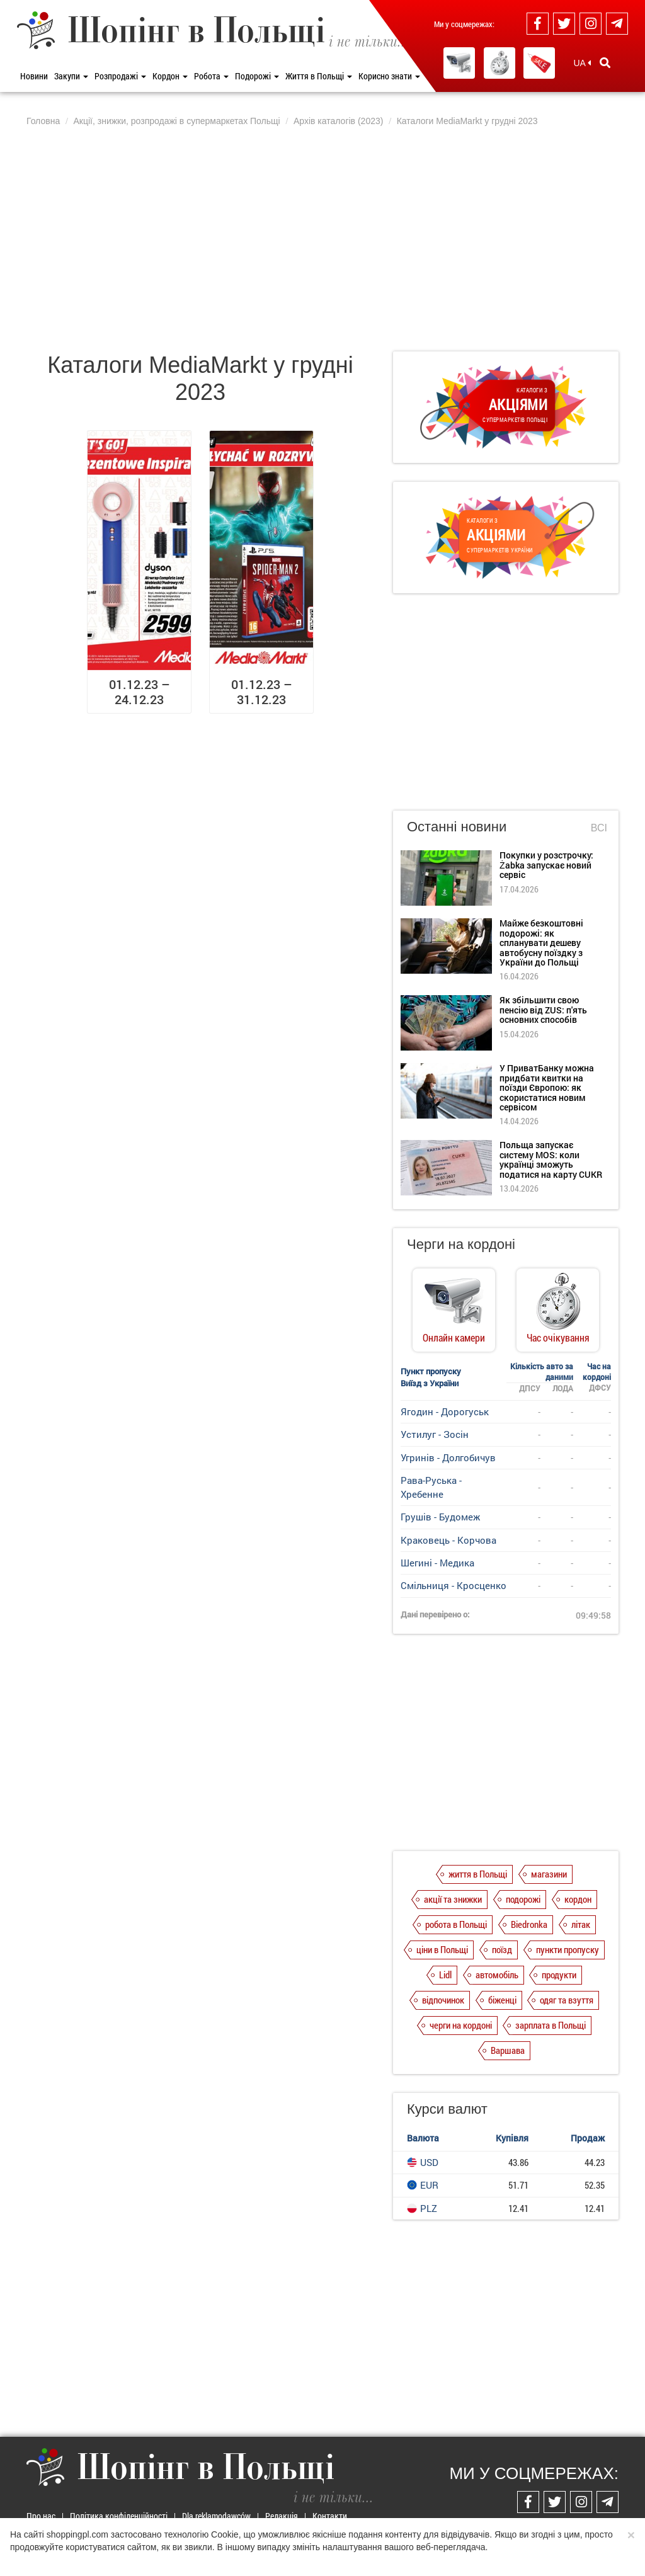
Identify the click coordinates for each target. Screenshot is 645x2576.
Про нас (40, 2516)
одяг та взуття (566, 1999)
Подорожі (257, 76)
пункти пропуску (567, 1949)
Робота (211, 76)
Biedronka (529, 1924)
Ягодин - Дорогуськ (445, 1411)
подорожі (523, 1899)
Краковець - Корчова (448, 1540)
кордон (577, 1899)
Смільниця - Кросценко (453, 1585)
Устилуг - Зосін (435, 1434)
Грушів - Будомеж (440, 1516)
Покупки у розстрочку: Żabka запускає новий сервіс (546, 865)
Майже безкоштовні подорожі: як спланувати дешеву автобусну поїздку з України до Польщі (541, 942)
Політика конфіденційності (119, 2516)
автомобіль (497, 1974)
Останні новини (456, 827)
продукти (559, 1974)
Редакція (281, 2516)
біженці (502, 1999)
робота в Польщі (456, 1924)
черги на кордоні (461, 2025)
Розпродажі (120, 76)
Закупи (71, 76)
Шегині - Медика (437, 1562)
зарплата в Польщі (550, 2025)
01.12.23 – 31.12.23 (261, 691)
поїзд (502, 1949)
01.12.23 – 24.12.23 (139, 691)
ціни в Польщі (442, 1949)
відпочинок (443, 1999)
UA (582, 63)
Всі (599, 828)
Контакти (329, 2516)
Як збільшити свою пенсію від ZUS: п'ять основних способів (543, 1009)
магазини (549, 1873)
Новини (34, 76)
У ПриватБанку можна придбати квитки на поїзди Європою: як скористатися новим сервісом (546, 1087)
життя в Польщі (477, 1873)
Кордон (170, 76)
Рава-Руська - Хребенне (431, 1487)
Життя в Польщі (318, 76)
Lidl (445, 1974)
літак (580, 1924)
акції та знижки (453, 1899)
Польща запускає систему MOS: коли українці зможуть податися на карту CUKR (550, 1159)
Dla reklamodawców (216, 2516)
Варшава (508, 2050)
